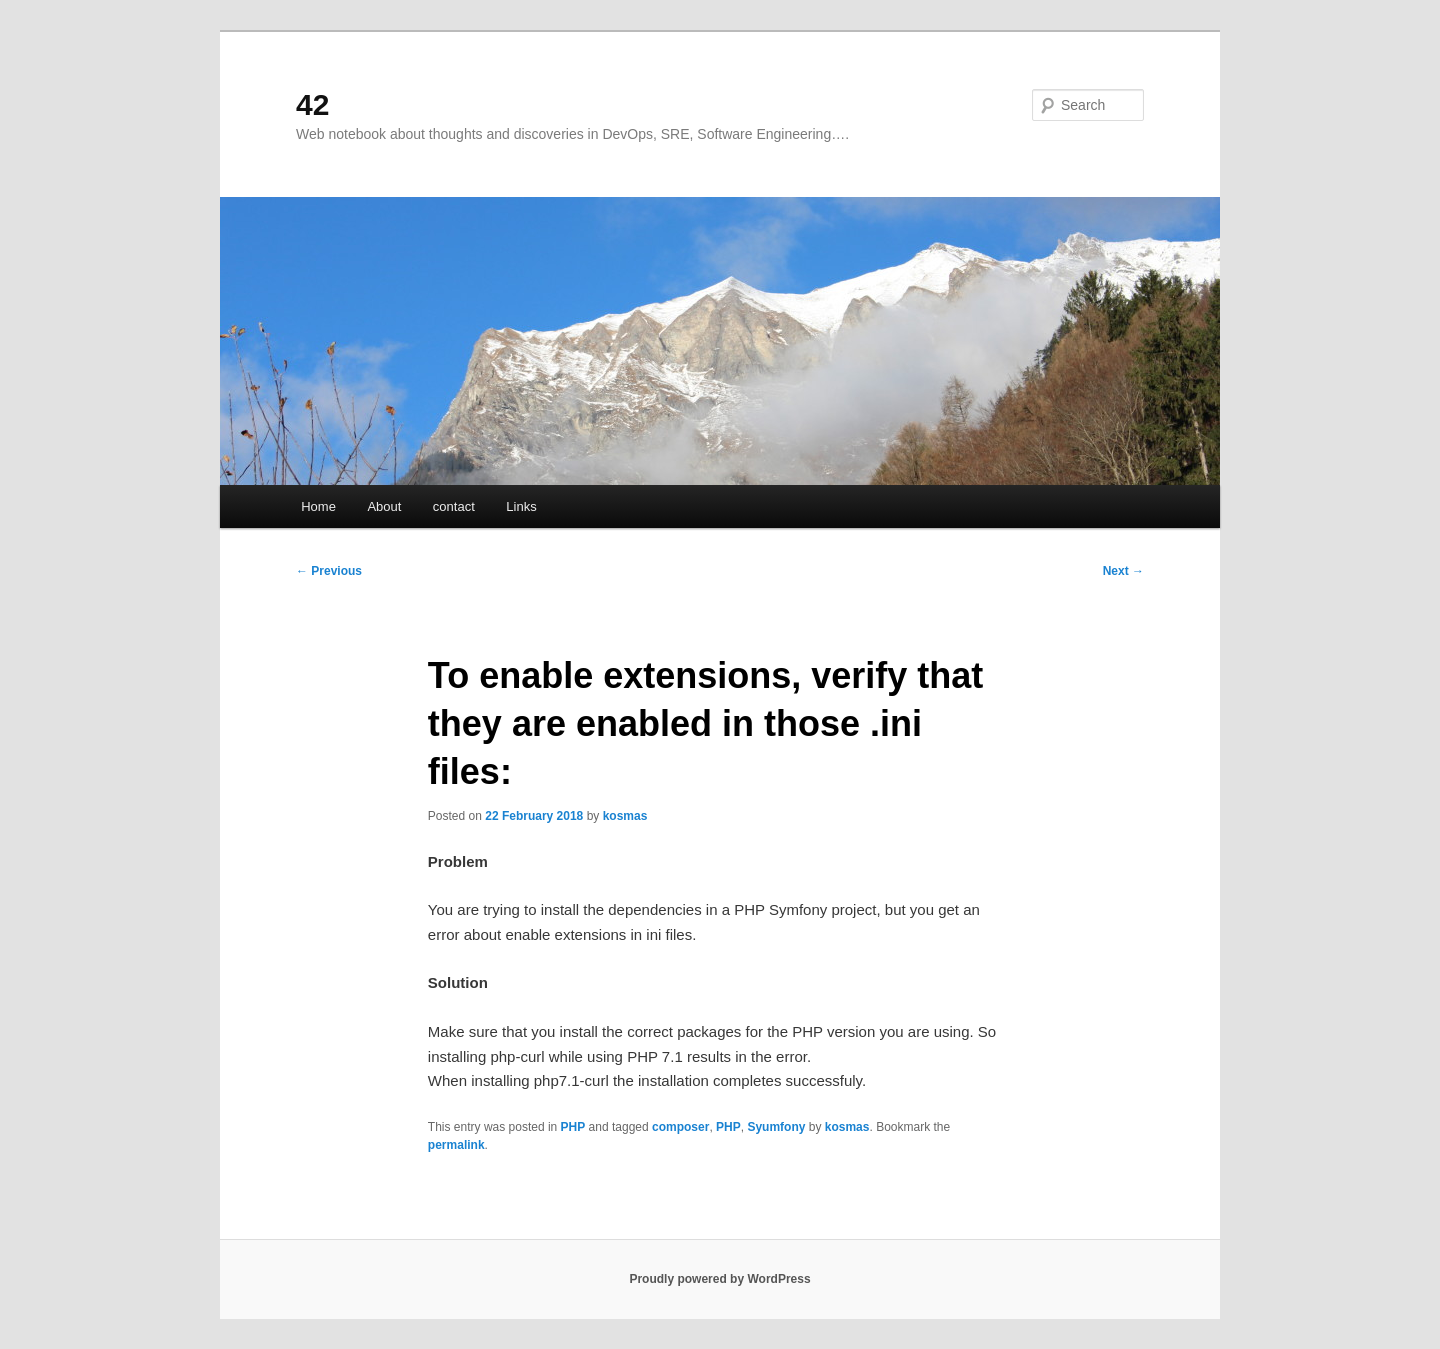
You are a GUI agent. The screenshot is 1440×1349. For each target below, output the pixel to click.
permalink (456, 1145)
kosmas (625, 816)
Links (521, 506)
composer (680, 1127)
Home (318, 506)
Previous (329, 571)
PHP (573, 1127)
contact (454, 506)
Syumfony (776, 1127)
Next (1123, 571)
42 (312, 104)
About (384, 506)
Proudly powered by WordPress (719, 1279)
